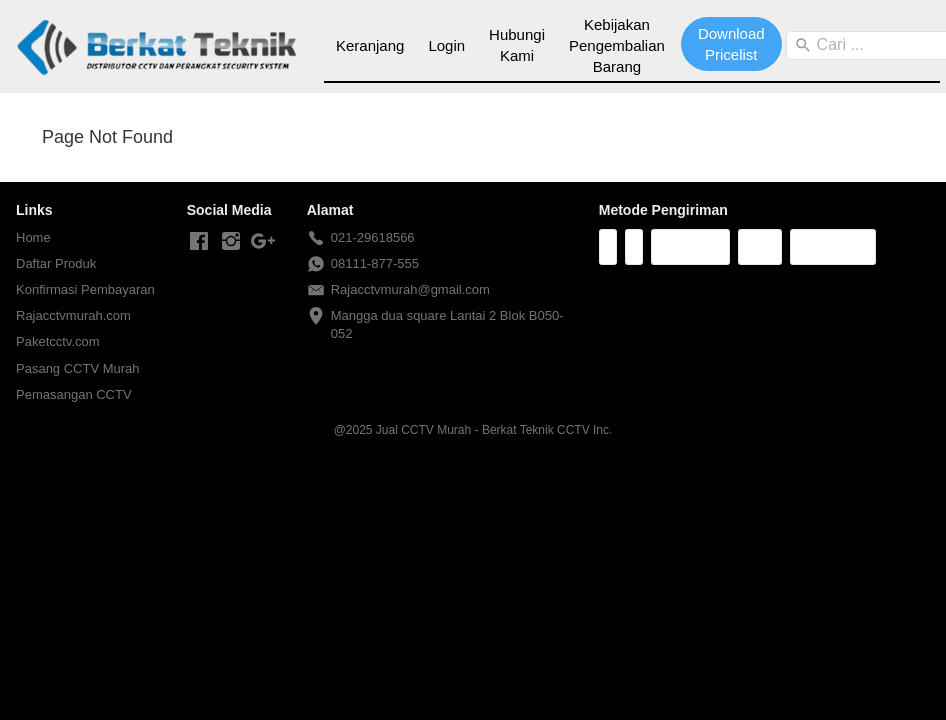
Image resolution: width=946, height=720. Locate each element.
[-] (199, 242)
